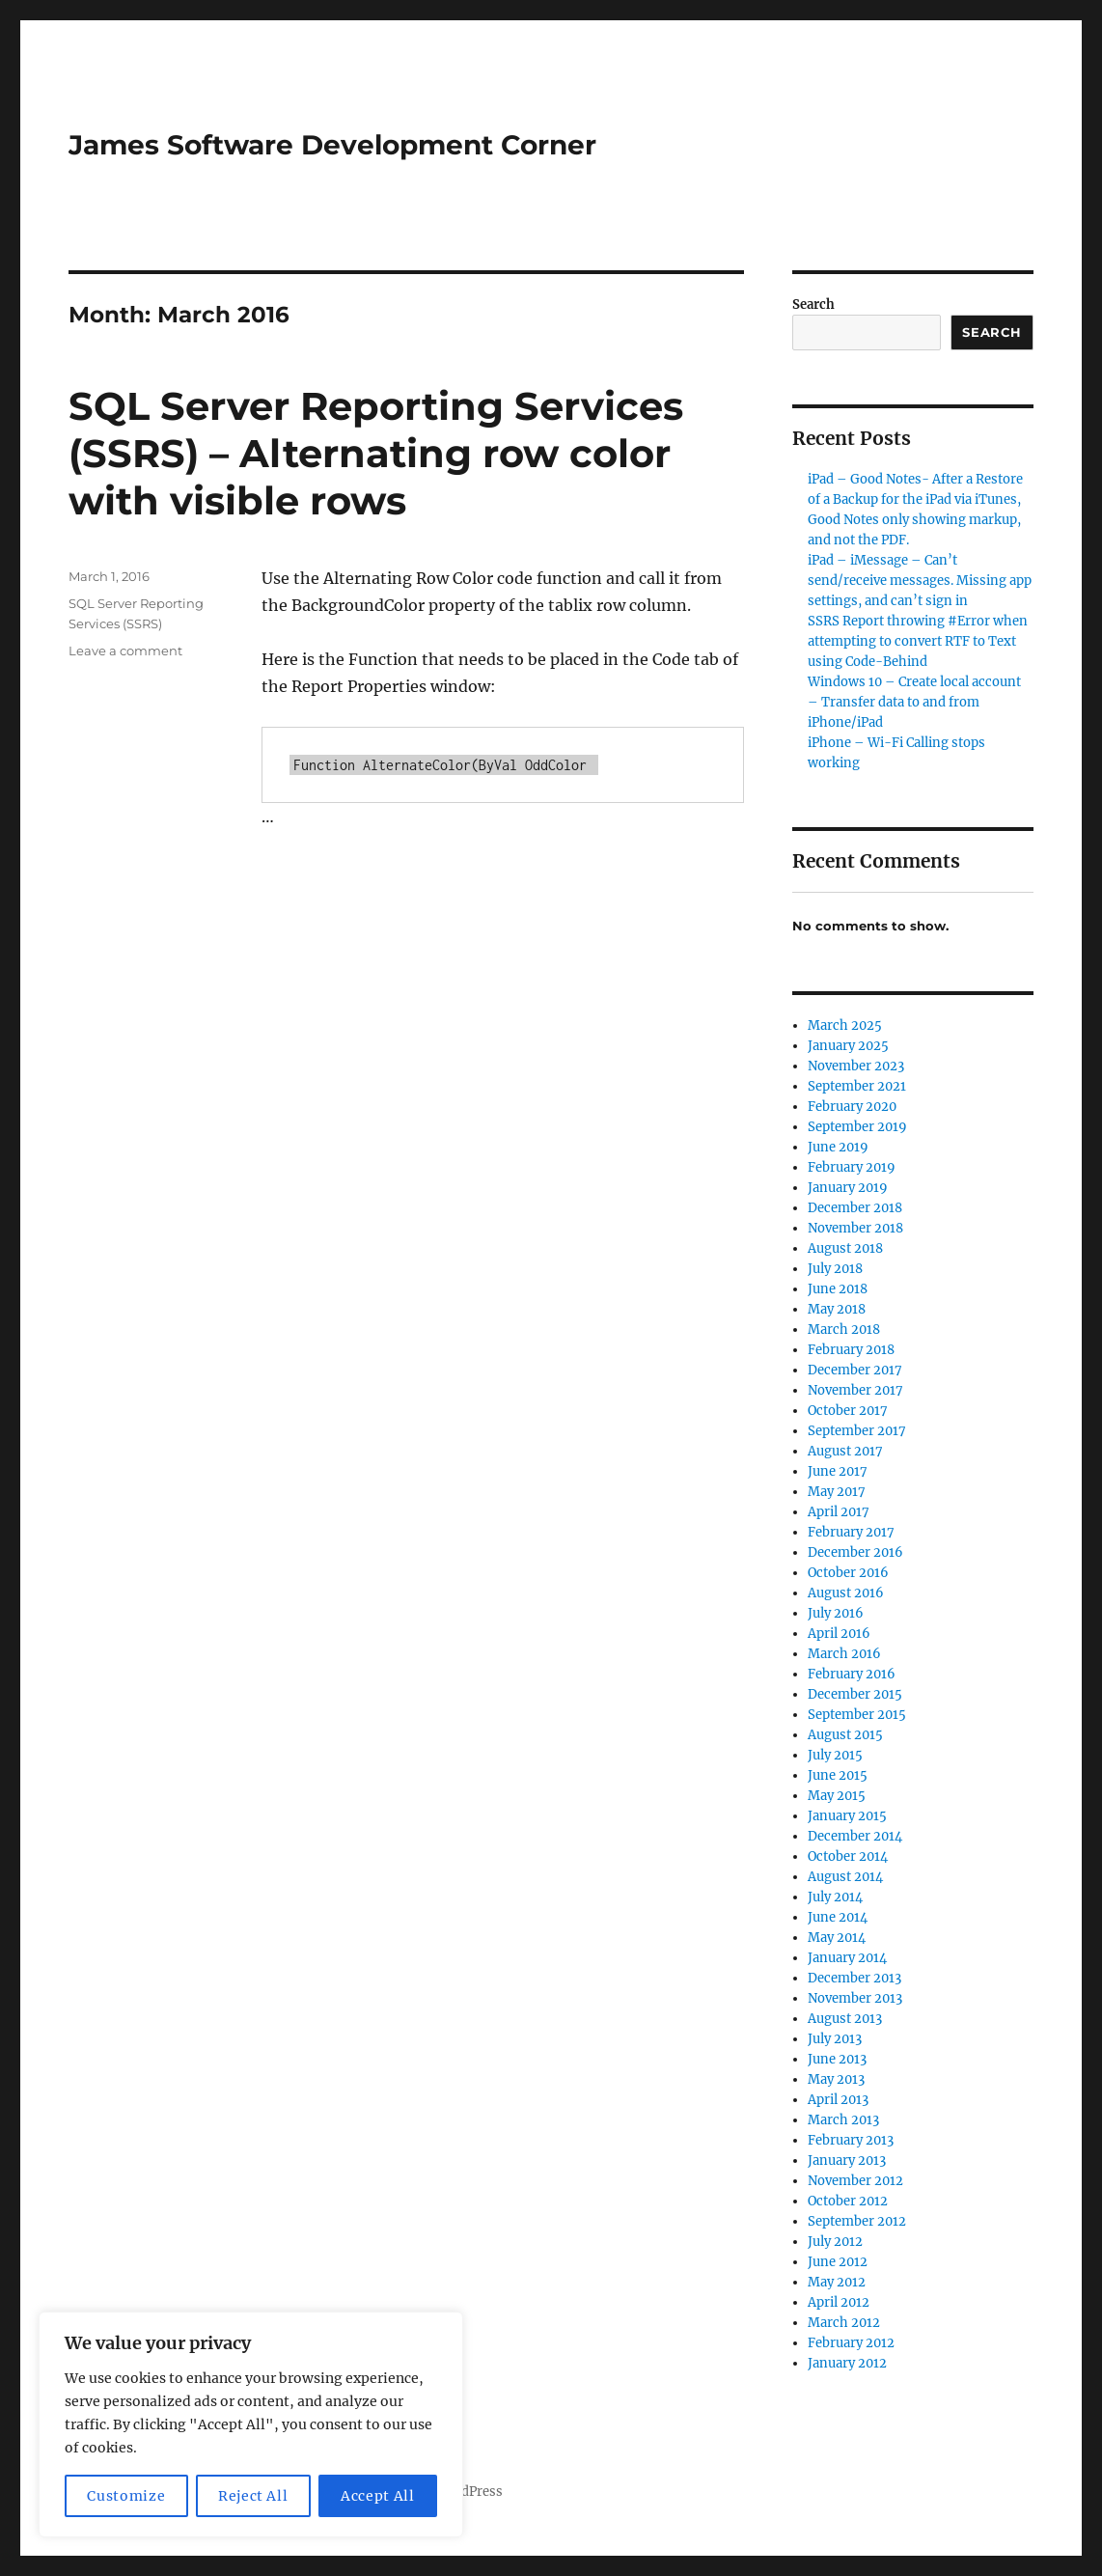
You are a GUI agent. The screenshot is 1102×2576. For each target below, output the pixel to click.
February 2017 (851, 1532)
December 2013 (854, 1978)
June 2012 (838, 2262)
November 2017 (855, 1390)
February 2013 (851, 2140)
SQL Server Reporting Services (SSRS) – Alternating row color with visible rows (376, 453)
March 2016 (844, 1654)
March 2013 (843, 2120)
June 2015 (838, 1775)
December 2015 (855, 1694)
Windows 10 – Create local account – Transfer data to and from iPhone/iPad (914, 702)
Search (813, 304)
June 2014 (838, 1917)
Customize (126, 2496)
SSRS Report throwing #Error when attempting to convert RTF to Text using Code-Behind (918, 641)
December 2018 (855, 1208)
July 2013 (835, 2039)
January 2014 (847, 1958)
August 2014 (845, 1877)
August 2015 (845, 1735)
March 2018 (844, 1329)
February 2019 (851, 1167)
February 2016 (851, 1674)
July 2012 (835, 2241)
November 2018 (855, 1228)
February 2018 (851, 1350)
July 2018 (835, 1268)
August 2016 (846, 1593)
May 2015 (837, 1795)
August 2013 (845, 2018)
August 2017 (845, 1451)
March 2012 (844, 2322)
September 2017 (857, 1431)
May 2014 (837, 1937)
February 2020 (852, 1106)
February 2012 (851, 2343)
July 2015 (835, 1755)
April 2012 (838, 2302)
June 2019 (838, 1147)
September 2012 (857, 2221)
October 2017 (848, 1410)
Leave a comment (125, 650)
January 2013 (847, 2160)
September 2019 (857, 1127)
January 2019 (848, 1187)
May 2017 (837, 1491)
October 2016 (848, 1573)
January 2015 (847, 1816)
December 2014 (855, 1836)
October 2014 (848, 1856)
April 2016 (839, 1633)
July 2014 (835, 1897)
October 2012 (848, 2201)
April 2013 (838, 2099)
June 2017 (838, 1471)
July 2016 (836, 1613)
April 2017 (838, 1512)
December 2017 (855, 1370)
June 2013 (837, 2059)
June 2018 (838, 1289)
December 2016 (855, 1552)
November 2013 (855, 1998)
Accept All (378, 2496)
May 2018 (837, 1309)
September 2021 (857, 1086)
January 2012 (847, 2363)
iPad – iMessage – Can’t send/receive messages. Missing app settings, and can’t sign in (920, 580)
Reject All (253, 2496)
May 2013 (836, 2079)
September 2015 (857, 1714)
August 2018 (845, 1248)
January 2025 (848, 1046)
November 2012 (855, 2181)
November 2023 (856, 1066)
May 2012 (837, 2282)
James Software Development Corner (332, 144)
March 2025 (845, 1025)
